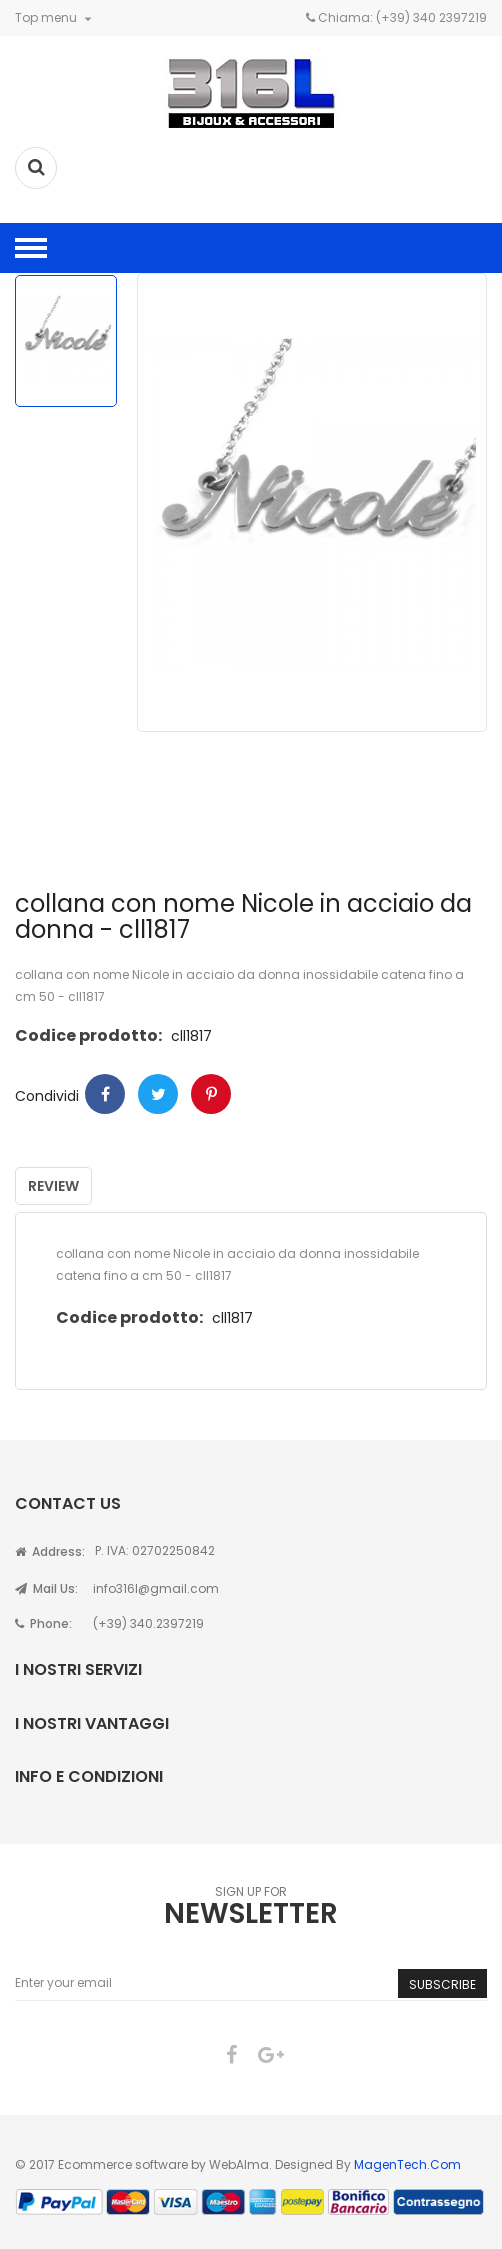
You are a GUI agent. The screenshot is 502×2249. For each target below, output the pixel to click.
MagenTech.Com (407, 2164)
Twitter (158, 1094)
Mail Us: (46, 1588)
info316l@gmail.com (156, 1588)
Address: (50, 1551)
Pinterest (211, 1094)
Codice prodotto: (88, 1035)
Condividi (105, 1094)
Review (53, 1186)
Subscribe (442, 1984)
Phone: (43, 1623)
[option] (66, 341)
